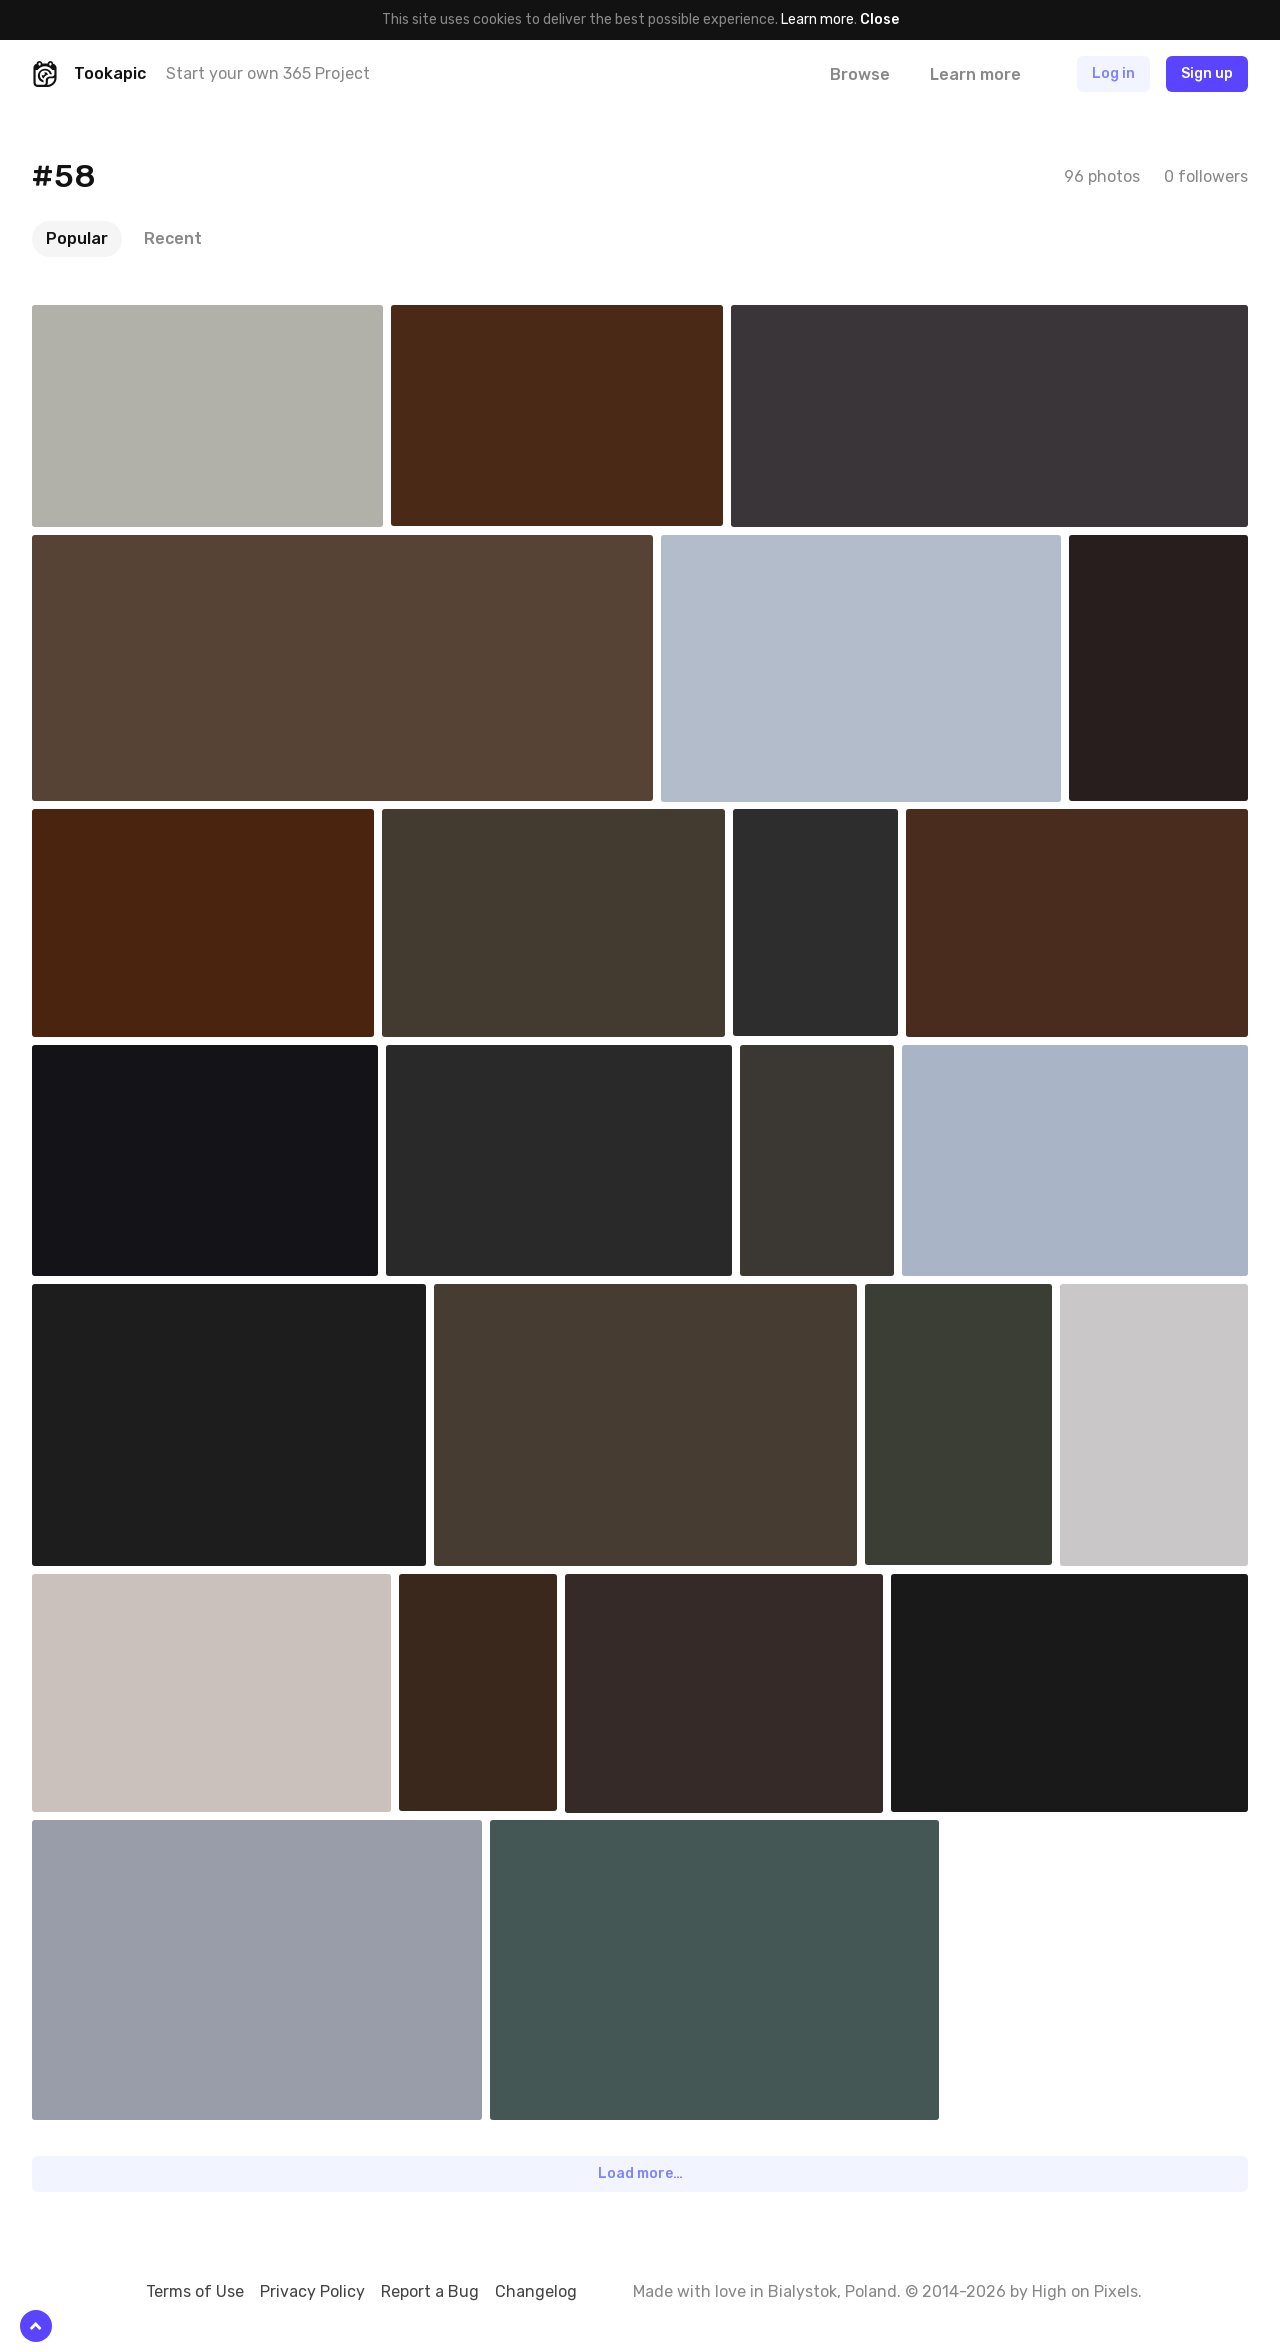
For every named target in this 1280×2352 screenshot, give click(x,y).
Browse (860, 74)
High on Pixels (1085, 2291)
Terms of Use (195, 2291)
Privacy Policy (312, 2291)
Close (879, 19)
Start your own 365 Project (268, 73)
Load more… (640, 2173)
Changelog (536, 2291)
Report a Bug (430, 2291)
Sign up (1207, 73)
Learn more (817, 19)
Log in (1113, 73)
